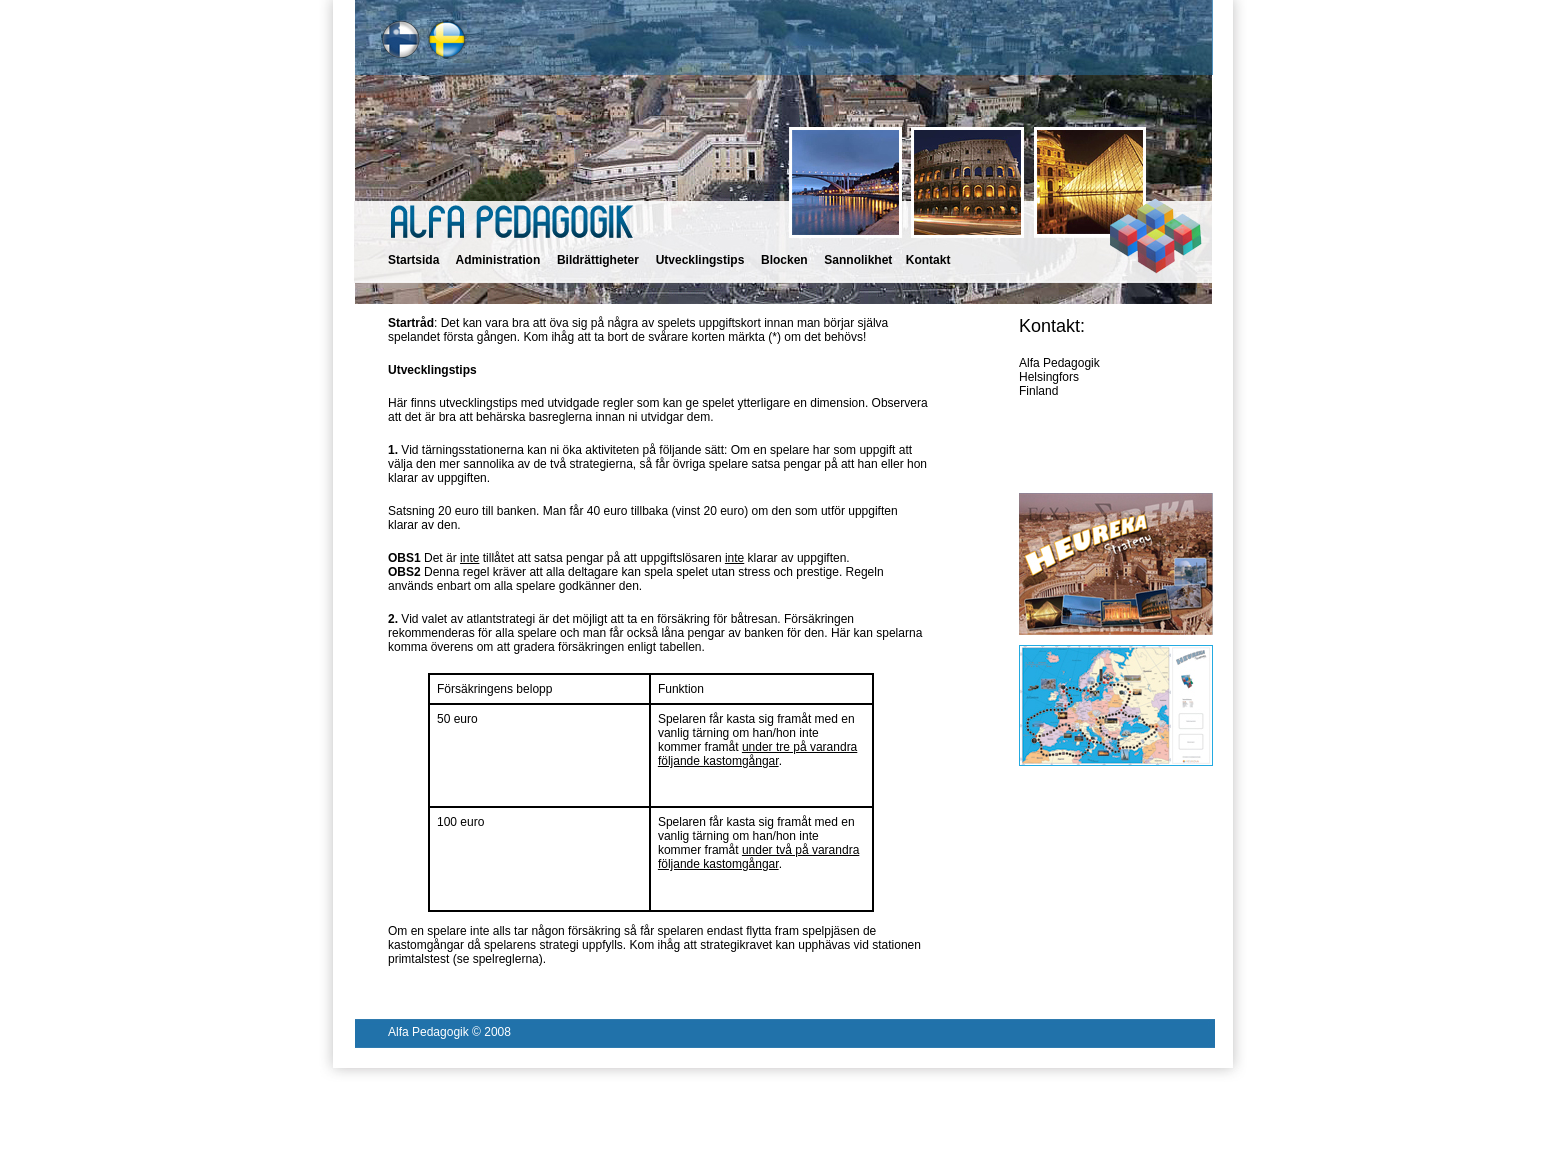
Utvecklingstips (700, 260)
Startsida (413, 260)
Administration (498, 260)
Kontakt (928, 260)
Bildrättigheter (598, 260)
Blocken (784, 260)
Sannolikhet (858, 260)
